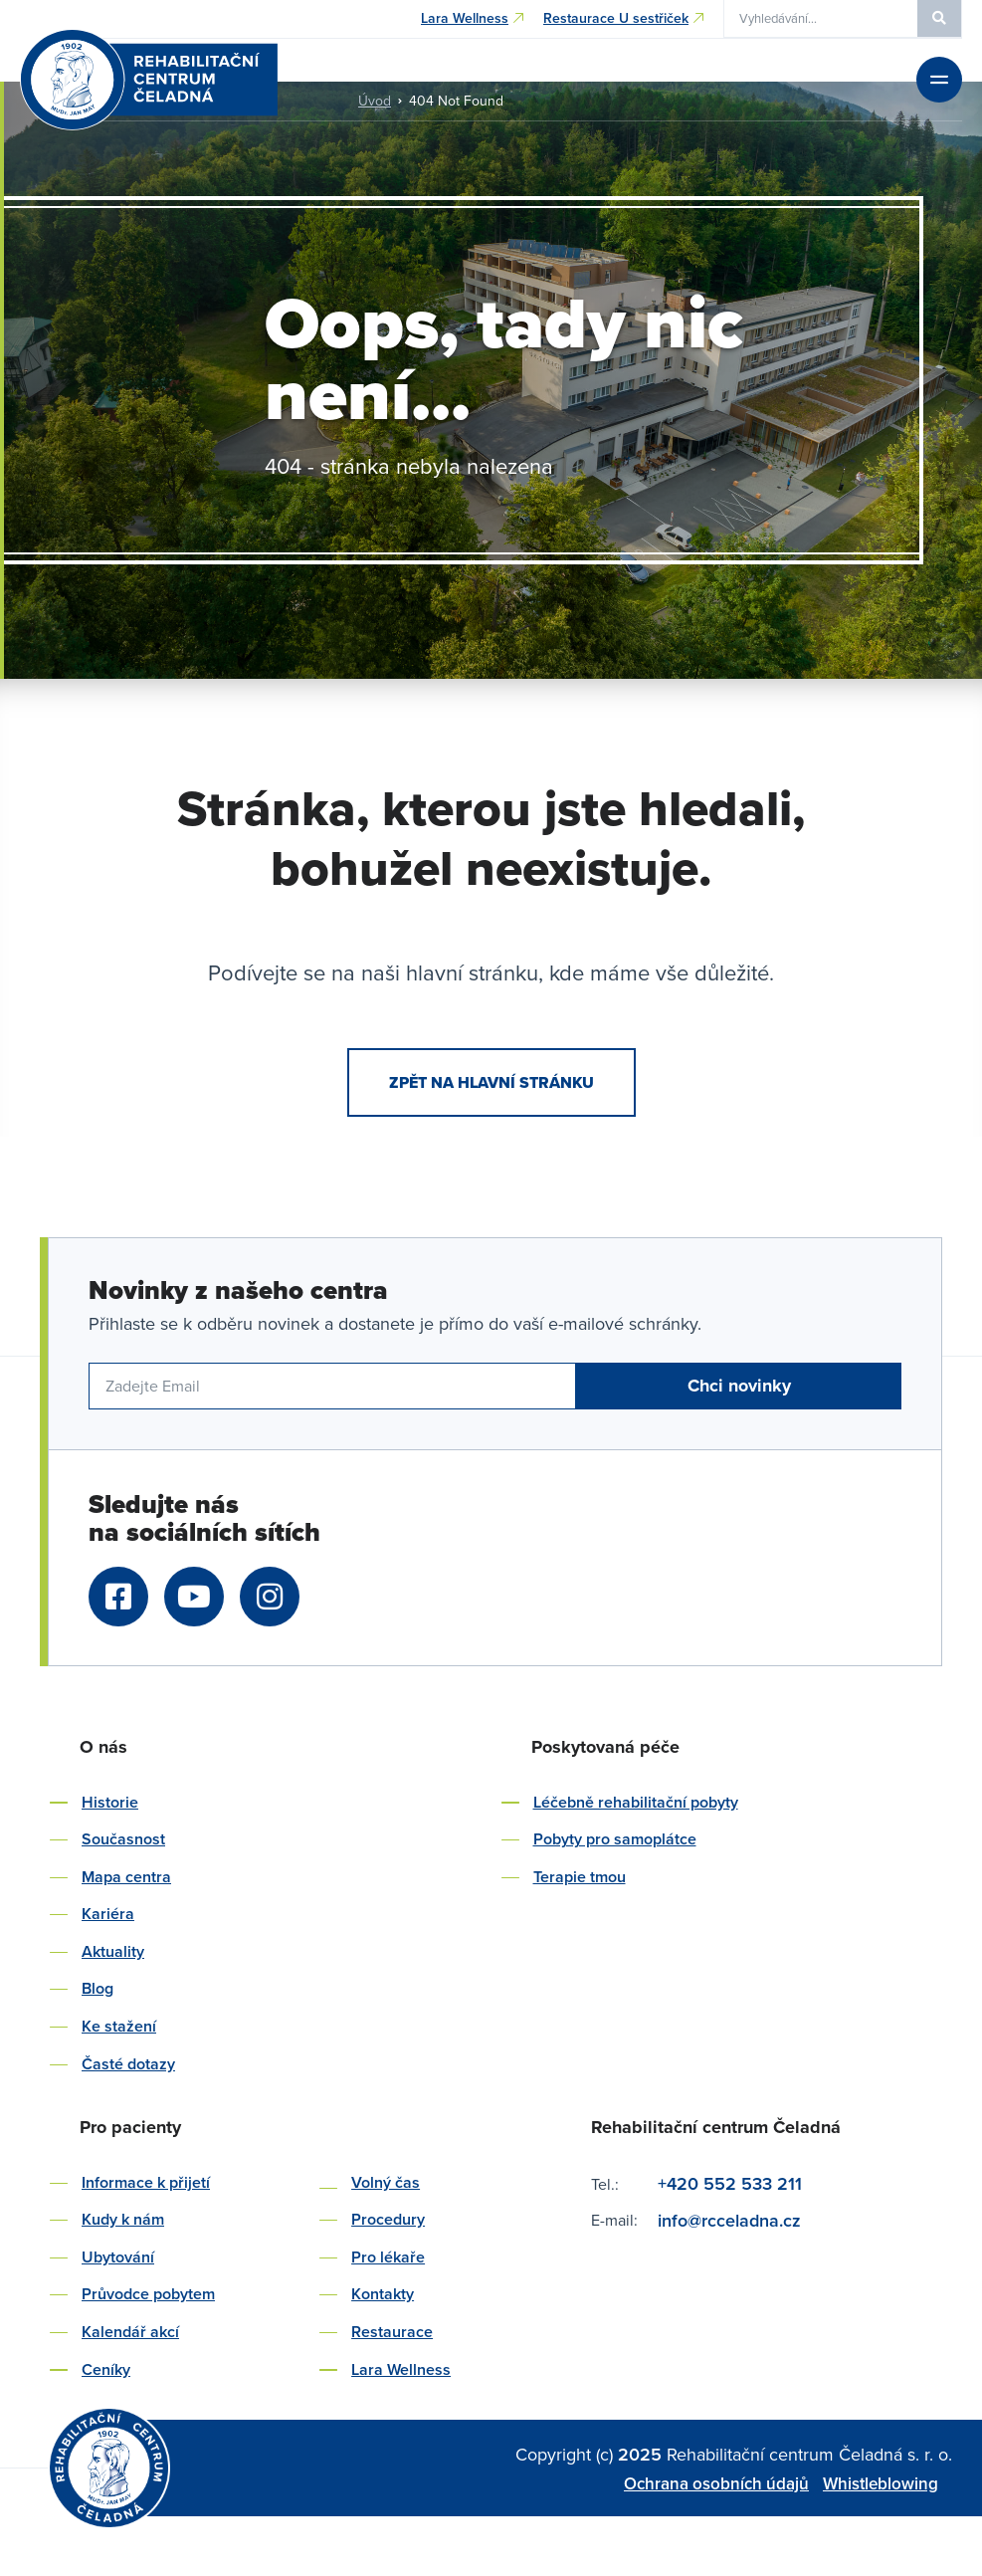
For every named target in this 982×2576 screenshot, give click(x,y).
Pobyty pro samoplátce (614, 1838)
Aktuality (113, 1951)
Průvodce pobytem (148, 2293)
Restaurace (392, 2331)
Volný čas (385, 2182)
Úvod (374, 100)
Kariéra (108, 1913)
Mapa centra (126, 1876)
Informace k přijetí (146, 2182)
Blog (97, 1988)
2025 (642, 2454)
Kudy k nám (123, 2219)
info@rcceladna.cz (732, 2220)
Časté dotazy (128, 2063)
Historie (110, 1802)
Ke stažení (119, 2026)
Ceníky (106, 2369)
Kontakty (382, 2293)
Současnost (123, 1838)
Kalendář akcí (130, 2331)
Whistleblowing (880, 2483)
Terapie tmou (579, 1876)
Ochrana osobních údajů (716, 2483)
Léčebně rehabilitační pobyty (635, 1802)
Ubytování (118, 2257)
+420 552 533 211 (730, 2183)
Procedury (388, 2219)
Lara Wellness (401, 2369)
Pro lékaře (388, 2257)
